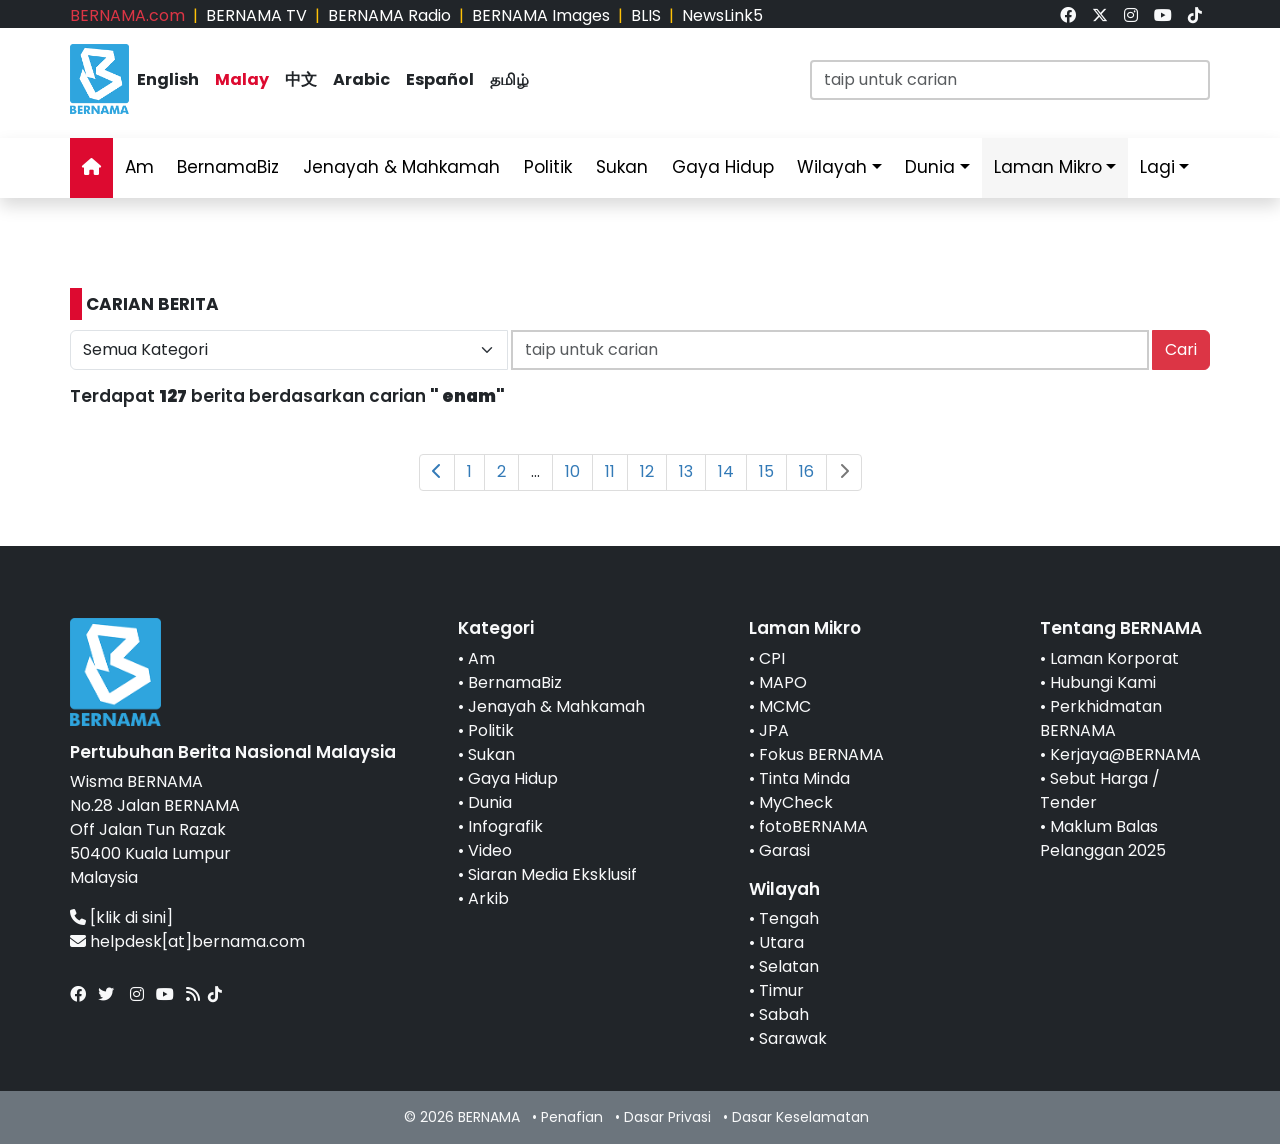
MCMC (785, 706)
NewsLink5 (722, 15)
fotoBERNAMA (813, 826)
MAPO (783, 682)
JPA (774, 730)
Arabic (361, 79)
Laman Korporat (1114, 658)
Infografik (505, 826)
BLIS (646, 15)
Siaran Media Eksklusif (552, 874)
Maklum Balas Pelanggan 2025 (1103, 838)
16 (806, 471)
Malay (242, 79)
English (168, 79)
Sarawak (793, 1038)
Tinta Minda (804, 778)
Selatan (789, 966)
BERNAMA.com (127, 15)
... (535, 471)
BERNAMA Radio (389, 15)
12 (647, 471)
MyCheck (796, 802)
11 (610, 471)
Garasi (784, 850)
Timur (781, 990)
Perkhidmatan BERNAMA (1101, 718)
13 (686, 471)
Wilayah (832, 167)
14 (726, 471)
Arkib (488, 898)
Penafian (572, 1117)
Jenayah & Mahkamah (401, 167)
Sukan (622, 167)
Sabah (784, 1014)
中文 (301, 79)
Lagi (1157, 167)
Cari (1181, 349)
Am (139, 167)
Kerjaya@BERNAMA (1125, 754)
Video (490, 850)
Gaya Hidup (723, 167)
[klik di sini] (131, 917)
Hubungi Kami (1103, 682)
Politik (548, 167)
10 (572, 471)
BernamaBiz (228, 167)
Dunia (930, 167)
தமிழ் (509, 79)
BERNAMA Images (541, 15)
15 (766, 471)
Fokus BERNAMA (821, 754)
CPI (772, 658)
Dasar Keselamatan (800, 1117)
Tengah (789, 918)
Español (440, 79)
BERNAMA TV (256, 15)
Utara (781, 942)
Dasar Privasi (667, 1117)
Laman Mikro (1048, 167)
